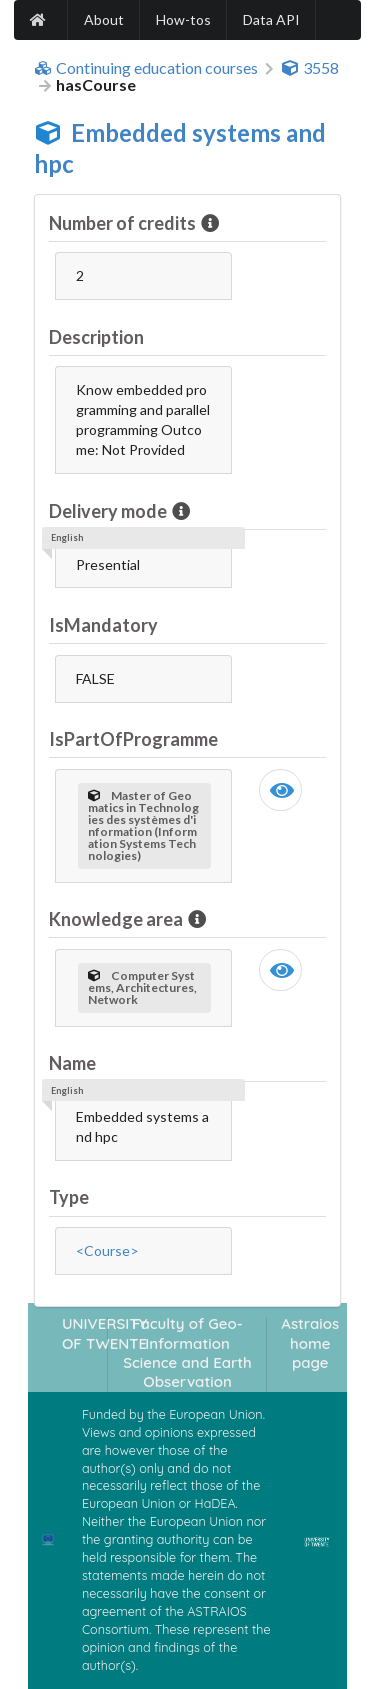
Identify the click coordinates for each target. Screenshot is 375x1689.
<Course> (107, 1250)
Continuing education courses (146, 68)
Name (72, 1063)
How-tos (183, 19)
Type (69, 1197)
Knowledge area (117, 919)
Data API (271, 19)
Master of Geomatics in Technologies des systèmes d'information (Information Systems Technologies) (143, 825)
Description (96, 337)
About (104, 19)
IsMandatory (103, 625)
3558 (310, 68)
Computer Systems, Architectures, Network (142, 987)
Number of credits (124, 223)
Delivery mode (109, 511)
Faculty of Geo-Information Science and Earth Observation (187, 1352)
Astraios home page (310, 1343)
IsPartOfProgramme (133, 739)
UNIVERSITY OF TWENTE (105, 1333)
